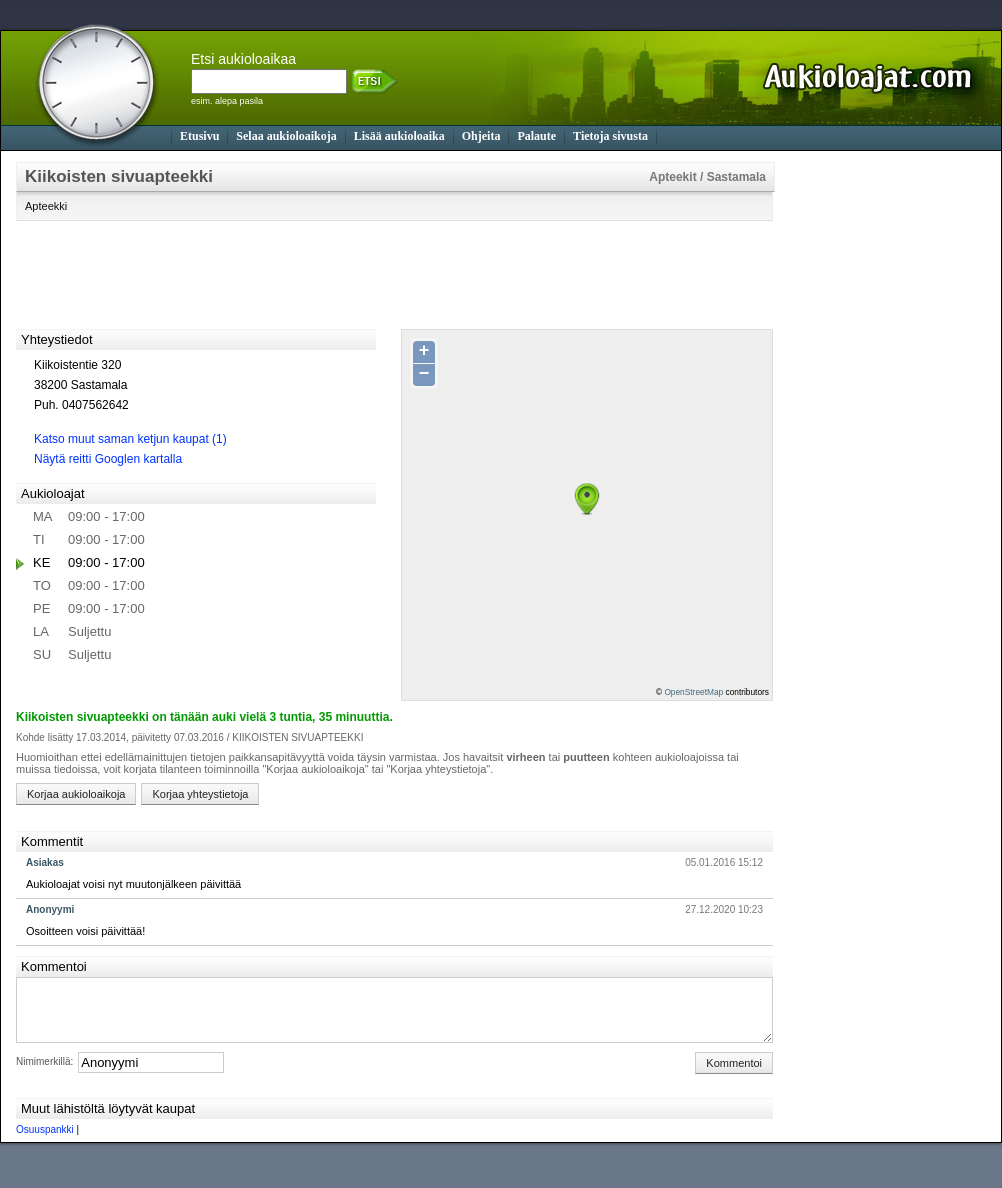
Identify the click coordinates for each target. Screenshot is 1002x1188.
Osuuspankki (45, 1141)
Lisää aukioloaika (399, 136)
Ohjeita (481, 136)
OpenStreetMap (693, 692)
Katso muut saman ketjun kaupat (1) (130, 439)
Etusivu (199, 136)
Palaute (536, 136)
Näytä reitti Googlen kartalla (108, 459)
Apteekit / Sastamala (707, 177)
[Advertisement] (871, 462)
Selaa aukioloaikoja (286, 136)
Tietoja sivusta (610, 136)
